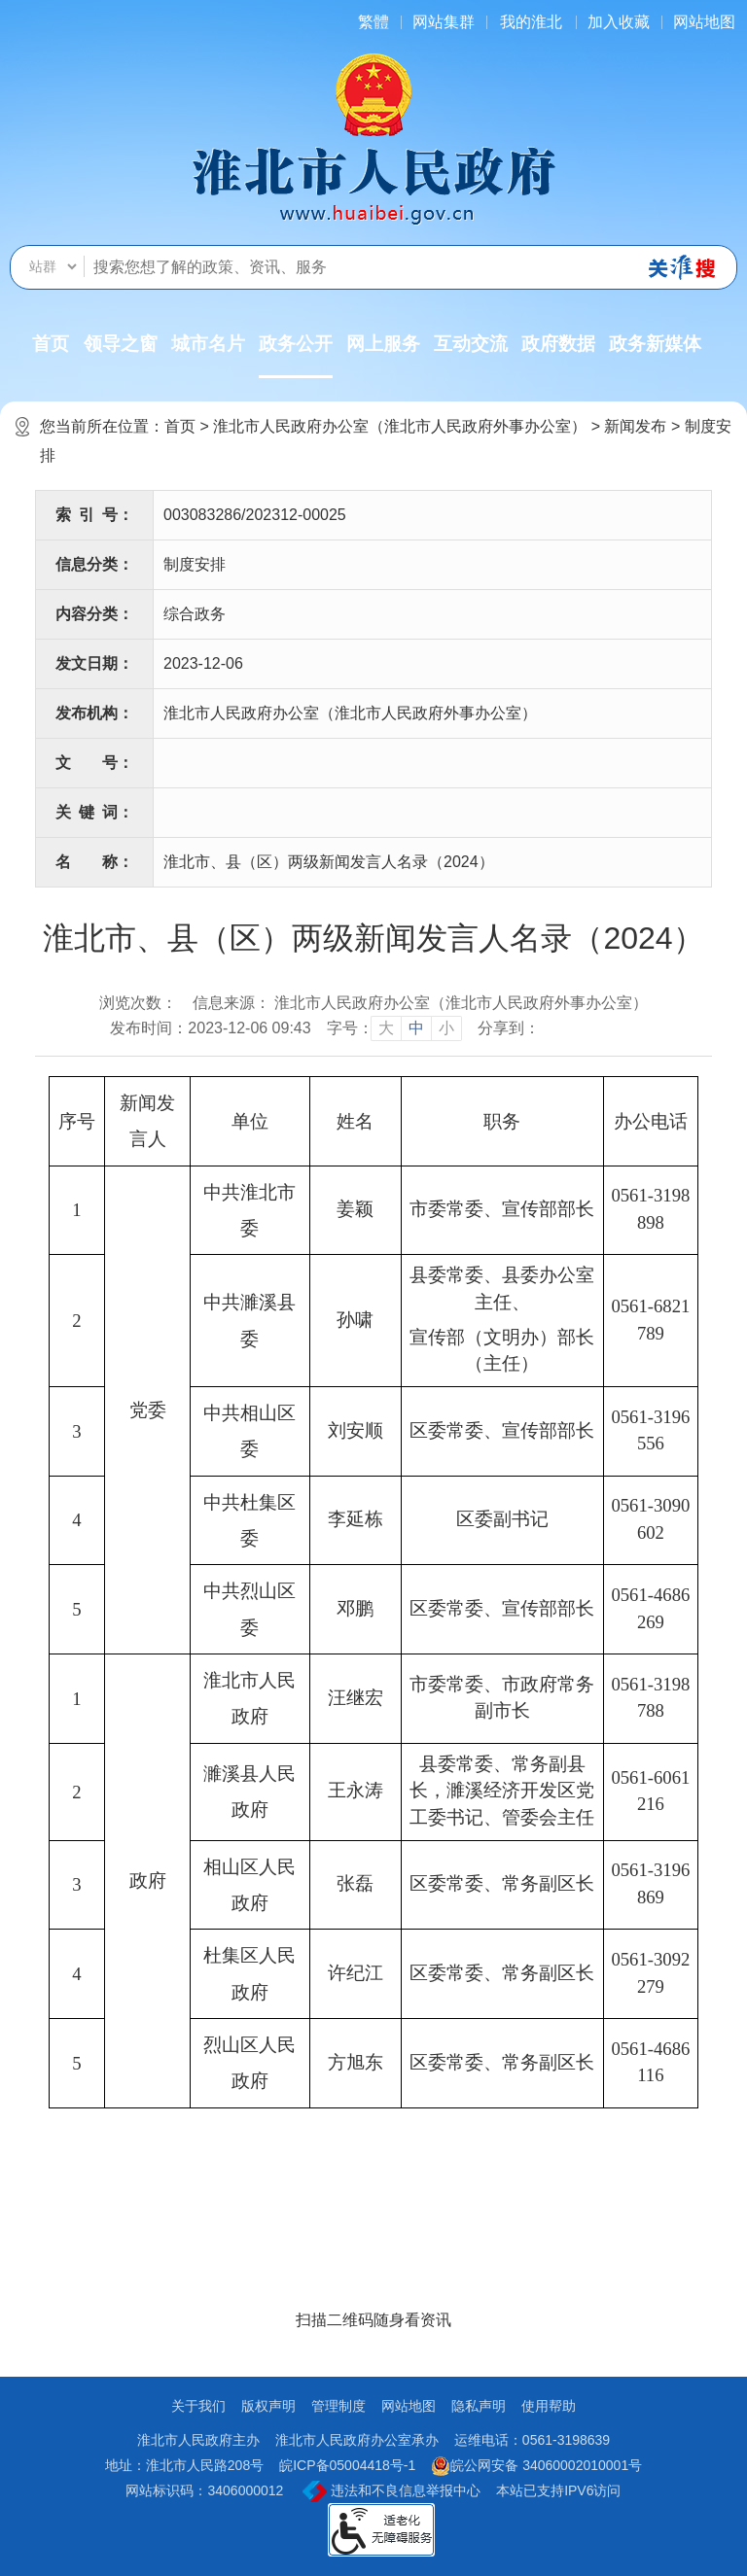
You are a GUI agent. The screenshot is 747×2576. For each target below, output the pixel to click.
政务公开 (296, 355)
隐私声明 (478, 2406)
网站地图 (704, 22)
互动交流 (471, 343)
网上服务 (383, 343)
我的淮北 (531, 22)
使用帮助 (548, 2406)
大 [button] (386, 1028)
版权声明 (268, 2406)
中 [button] (416, 1028)
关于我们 (198, 2406)
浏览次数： (138, 1002)
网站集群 (443, 22)
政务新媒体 (655, 343)
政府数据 (558, 343)
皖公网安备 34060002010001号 (536, 2466)
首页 (50, 343)
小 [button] (446, 1028)
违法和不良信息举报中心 (391, 2491)
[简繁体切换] (373, 22)
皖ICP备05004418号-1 (347, 2465)
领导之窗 (121, 343)
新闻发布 (635, 426)
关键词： (94, 812)
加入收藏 (618, 22)
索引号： (94, 514)
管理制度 (338, 2406)
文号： (94, 762)
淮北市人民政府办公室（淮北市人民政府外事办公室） (400, 426)
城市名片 (208, 343)
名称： (94, 861)
